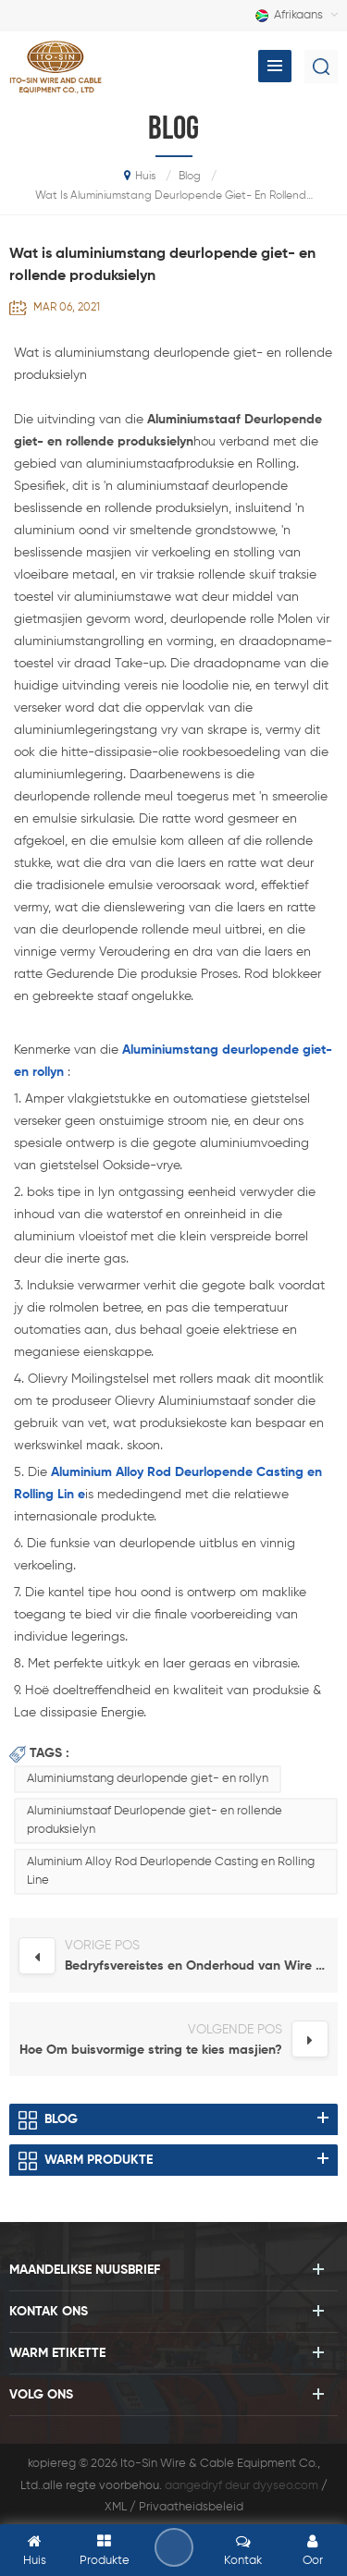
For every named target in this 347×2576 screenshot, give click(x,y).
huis (139, 175)
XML (116, 2507)
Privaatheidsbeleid (191, 2507)
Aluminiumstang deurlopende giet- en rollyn (147, 1779)
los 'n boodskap (174, 2547)
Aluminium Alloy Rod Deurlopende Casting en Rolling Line (171, 1871)
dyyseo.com (285, 2486)
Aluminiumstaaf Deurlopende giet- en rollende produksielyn (154, 1820)
